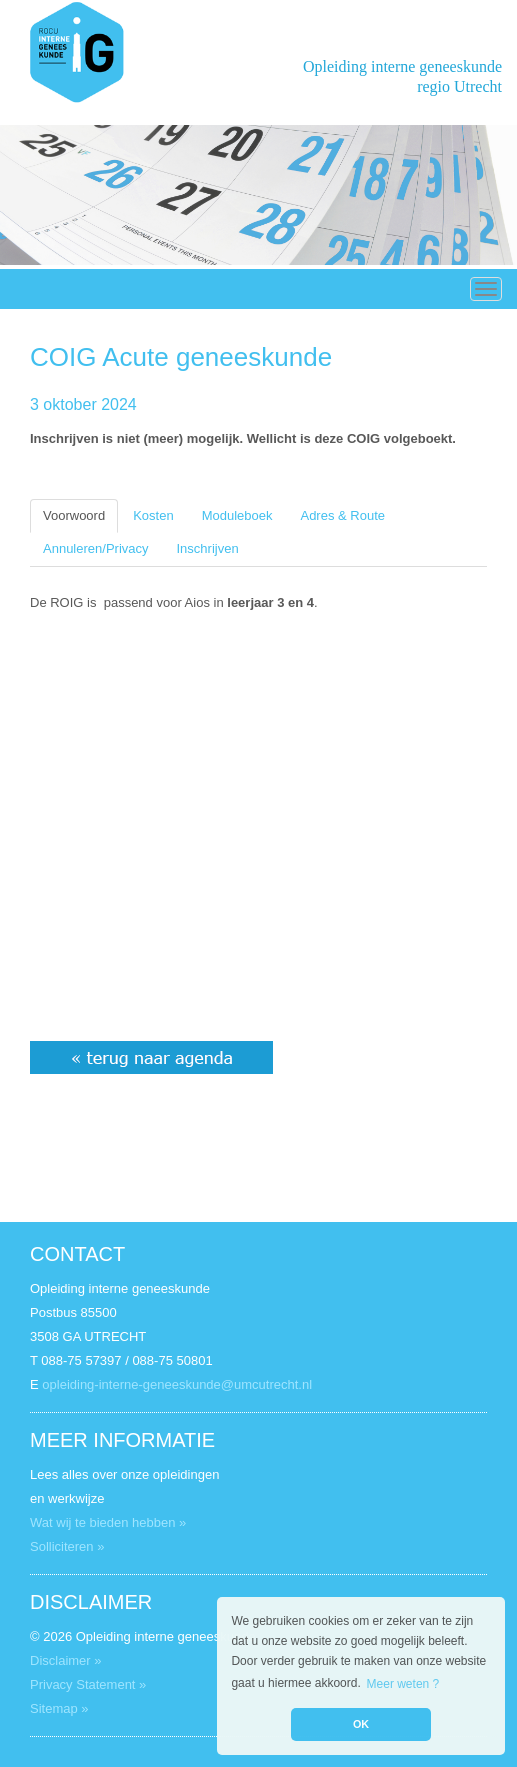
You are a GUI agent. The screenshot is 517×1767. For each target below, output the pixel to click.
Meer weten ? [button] (403, 1684)
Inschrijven (208, 548)
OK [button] (361, 1724)
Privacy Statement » (88, 1684)
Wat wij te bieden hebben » (108, 1522)
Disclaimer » (66, 1660)
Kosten (153, 515)
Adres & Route (342, 515)
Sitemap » (59, 1708)
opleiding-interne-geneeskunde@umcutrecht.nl (177, 1384)
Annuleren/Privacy (96, 548)
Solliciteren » (67, 1546)
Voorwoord (74, 515)
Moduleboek (237, 515)
